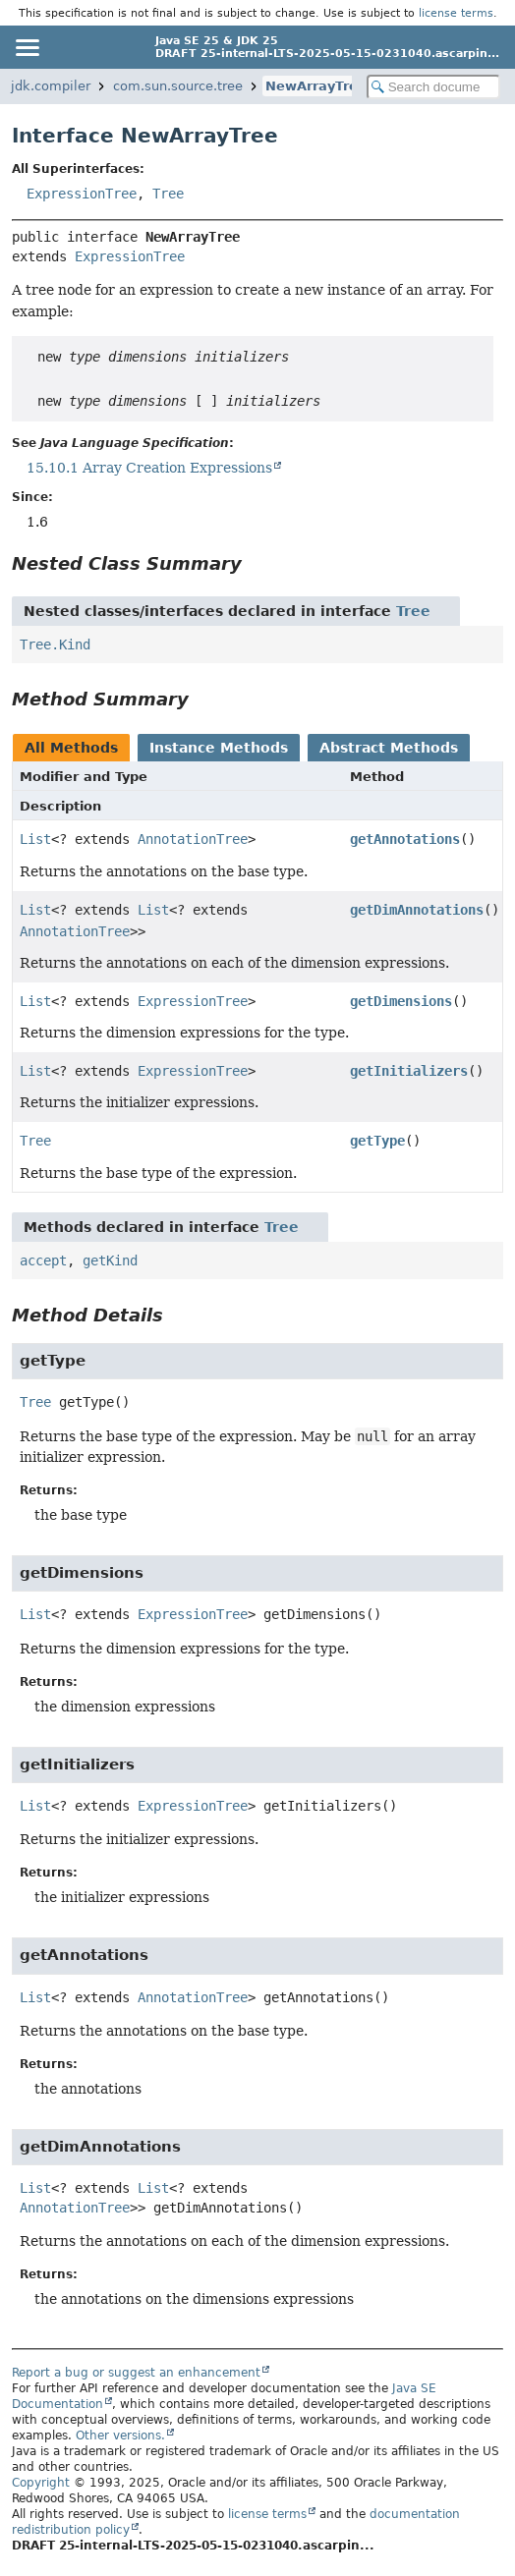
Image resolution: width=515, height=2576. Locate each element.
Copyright (41, 2483)
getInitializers (409, 1071)
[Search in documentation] (433, 87)
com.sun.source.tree (178, 86)
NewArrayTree (316, 86)
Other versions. (120, 2435)
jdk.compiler (50, 86)
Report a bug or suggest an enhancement (136, 2373)
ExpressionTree (82, 193)
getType (377, 1140)
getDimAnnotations (417, 910)
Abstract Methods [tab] (388, 748)
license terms (456, 13)
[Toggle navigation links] (26, 47)
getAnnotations (405, 839)
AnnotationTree (193, 839)
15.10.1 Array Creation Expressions (149, 468)
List (35, 839)
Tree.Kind (55, 644)
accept (43, 1260)
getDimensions (401, 1001)
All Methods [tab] (71, 748)
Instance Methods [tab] (218, 748)
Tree (168, 193)
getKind (110, 1260)
